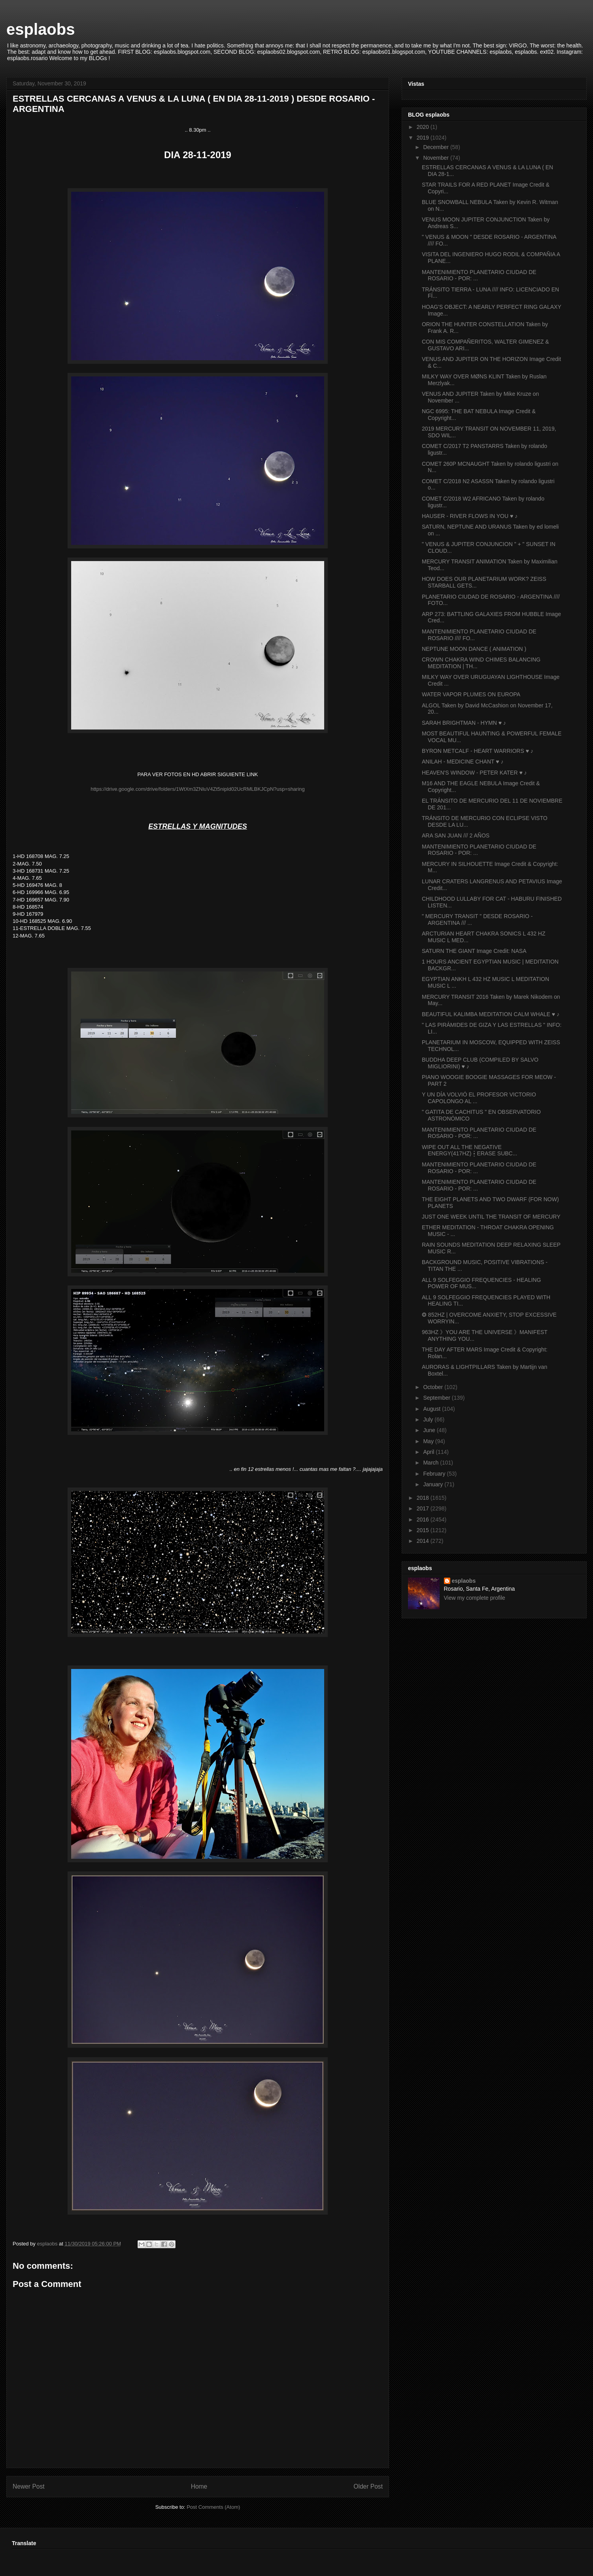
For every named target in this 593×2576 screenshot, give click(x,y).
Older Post (368, 2486)
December (436, 147)
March (431, 1462)
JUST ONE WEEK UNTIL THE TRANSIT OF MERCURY (491, 1216)
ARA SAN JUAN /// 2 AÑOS (455, 835)
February (435, 1473)
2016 (424, 1519)
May (429, 1441)
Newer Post (29, 2486)
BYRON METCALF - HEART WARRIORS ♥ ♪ (477, 751)
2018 (424, 1498)
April (429, 1452)
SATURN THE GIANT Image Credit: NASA (474, 951)
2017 (424, 1508)
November (436, 158)
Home (199, 2486)
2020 (424, 127)
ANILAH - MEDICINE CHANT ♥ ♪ (462, 761)
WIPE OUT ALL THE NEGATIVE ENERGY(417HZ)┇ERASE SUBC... (469, 1150)
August (432, 1409)
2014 (424, 1541)
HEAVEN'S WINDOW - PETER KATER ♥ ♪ (474, 772)
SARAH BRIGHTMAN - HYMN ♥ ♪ (464, 723)
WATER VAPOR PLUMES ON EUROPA (471, 694)
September (437, 1398)
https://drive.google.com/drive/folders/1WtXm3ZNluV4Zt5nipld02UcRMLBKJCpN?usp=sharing (198, 789)
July (428, 1419)
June (429, 1430)
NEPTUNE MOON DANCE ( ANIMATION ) (474, 649)
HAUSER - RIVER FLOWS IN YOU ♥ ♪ (469, 516)
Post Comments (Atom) (213, 2507)
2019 (424, 137)
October (433, 1387)
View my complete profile (474, 1598)
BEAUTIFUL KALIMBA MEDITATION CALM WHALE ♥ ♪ (490, 1014)
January (433, 1484)
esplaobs (40, 29)
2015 (424, 1530)
